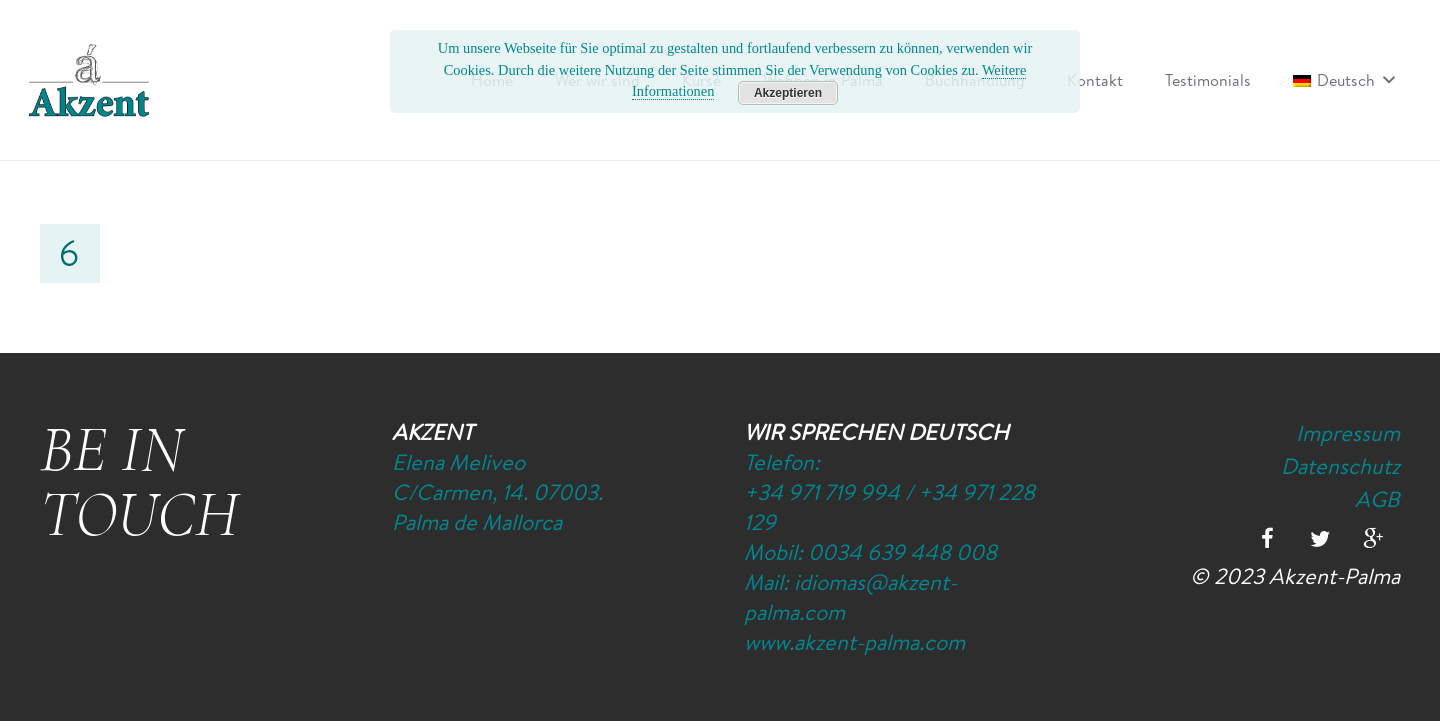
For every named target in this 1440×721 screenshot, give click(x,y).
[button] (1385, 80)
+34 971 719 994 (822, 492)
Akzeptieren (788, 93)
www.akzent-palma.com (854, 642)
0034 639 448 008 (902, 552)
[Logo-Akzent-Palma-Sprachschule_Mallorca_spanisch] (89, 80)
